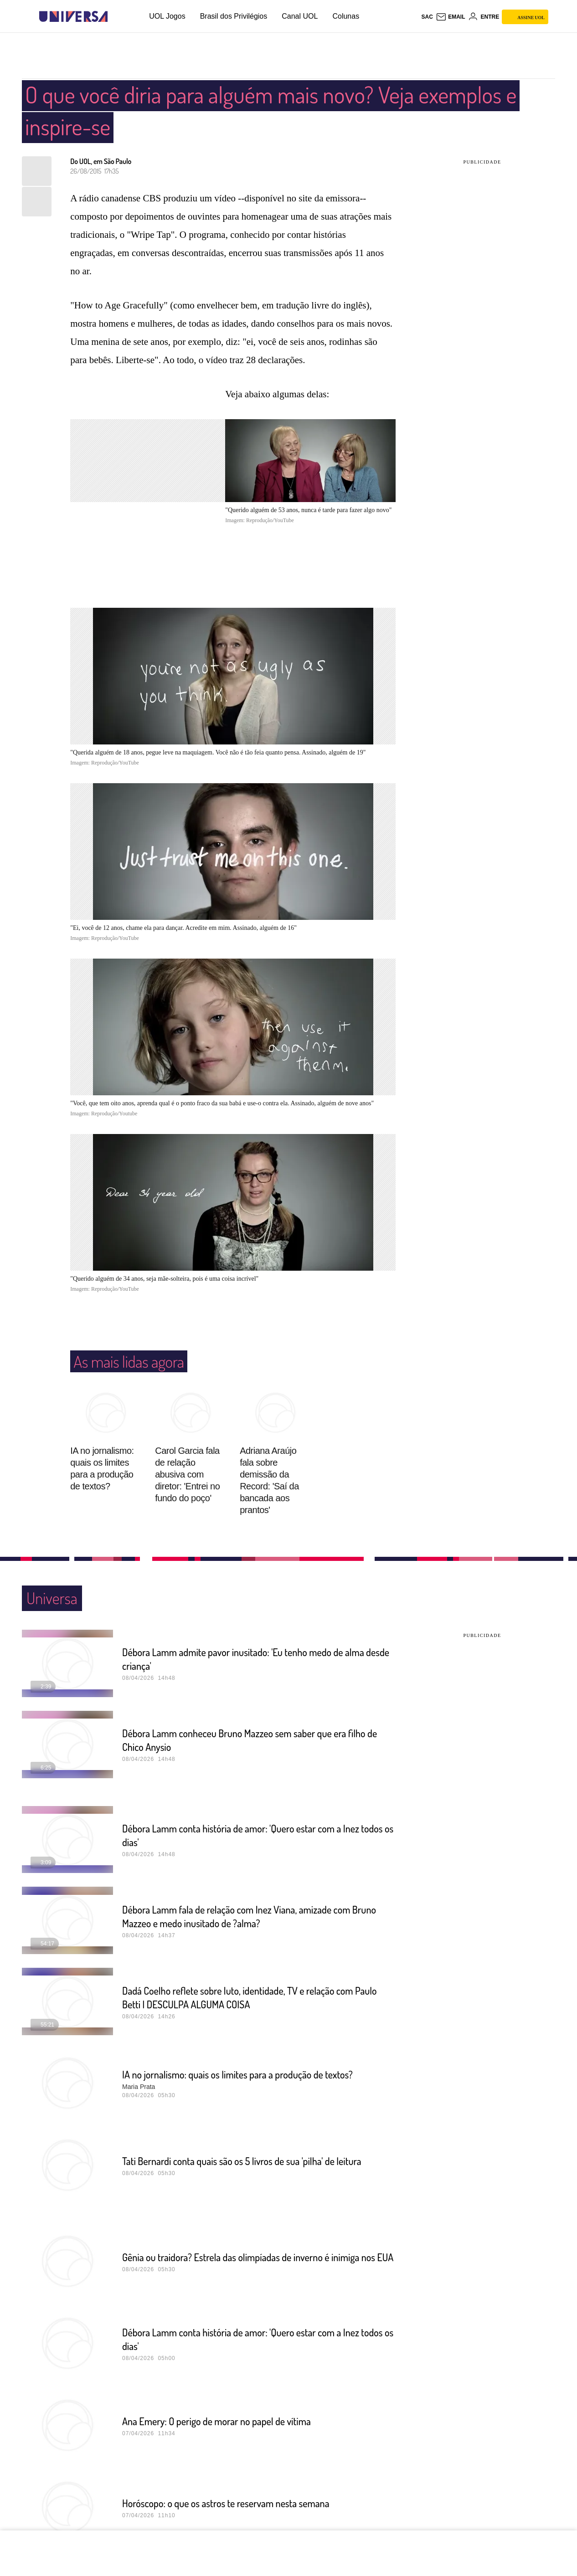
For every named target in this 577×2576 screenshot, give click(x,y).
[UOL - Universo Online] (116, 17)
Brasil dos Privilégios (234, 16)
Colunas (345, 16)
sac (427, 17)
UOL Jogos (167, 16)
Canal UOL (300, 16)
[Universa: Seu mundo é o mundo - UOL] (73, 17)
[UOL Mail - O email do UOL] (450, 16)
